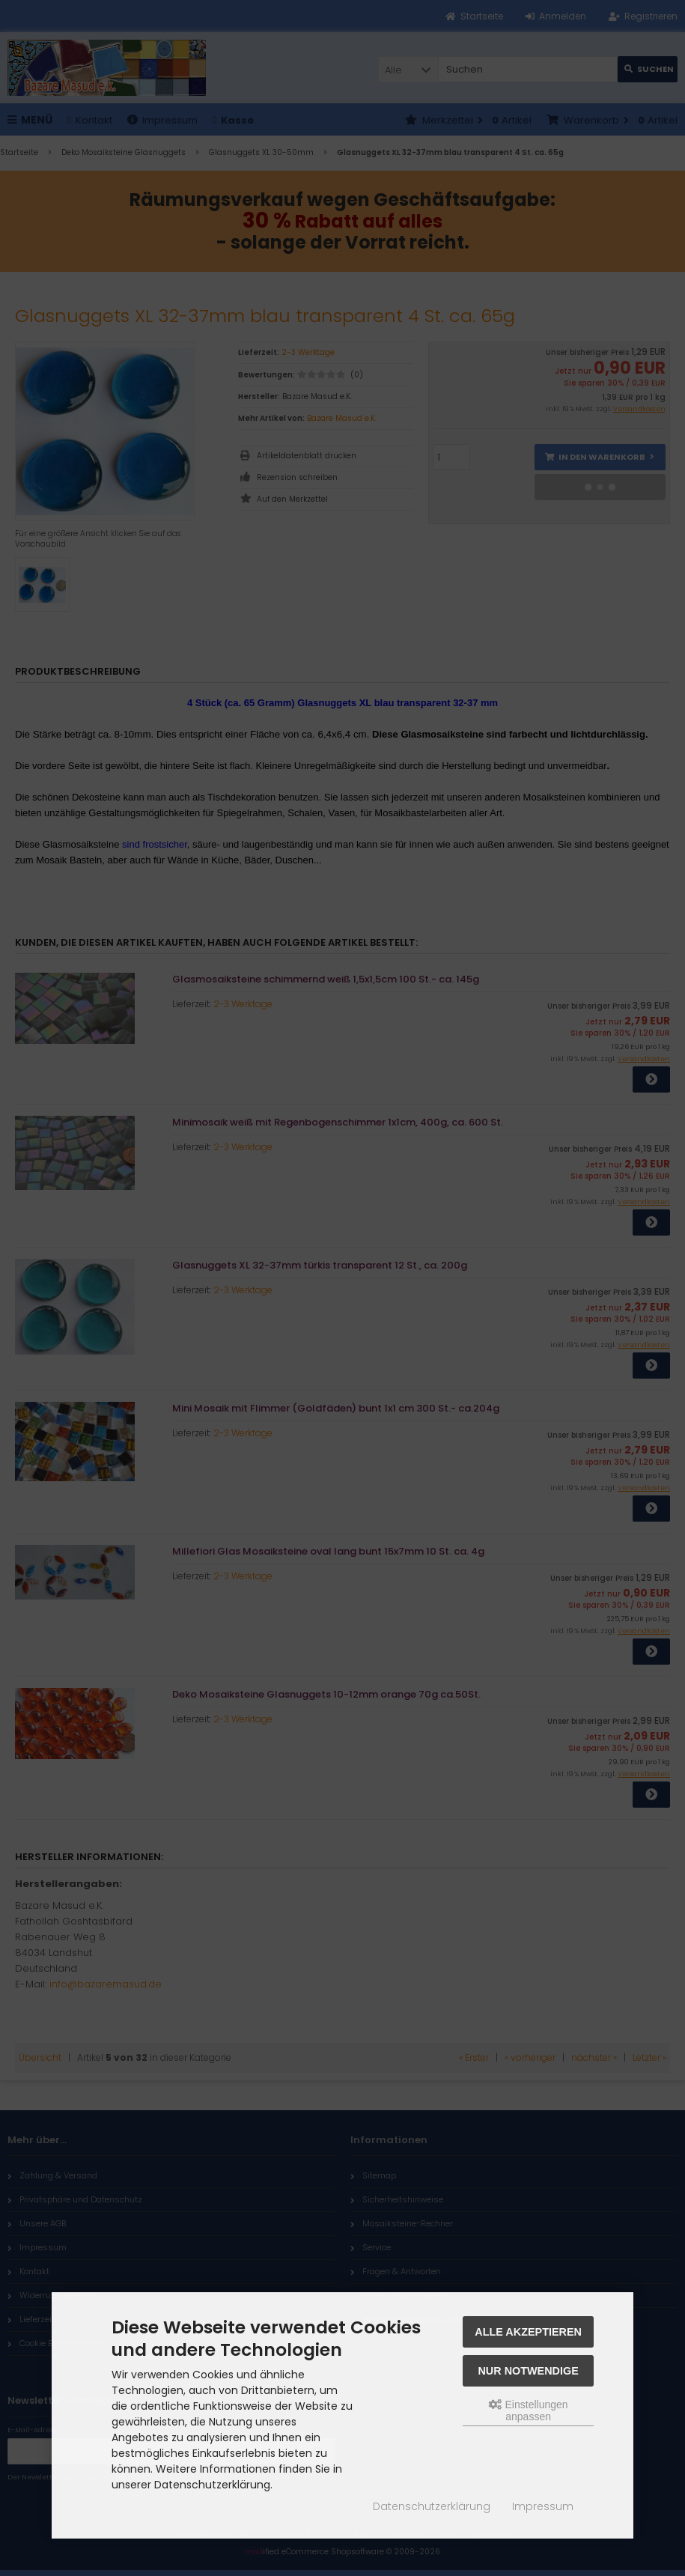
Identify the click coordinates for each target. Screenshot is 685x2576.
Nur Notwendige (528, 2371)
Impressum (542, 2506)
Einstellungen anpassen (528, 2410)
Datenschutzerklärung (431, 2506)
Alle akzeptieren (528, 2332)
